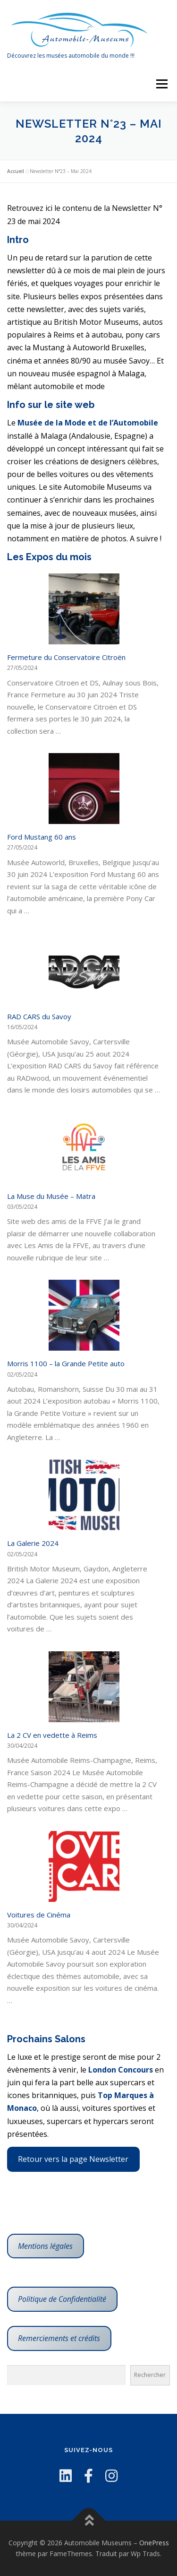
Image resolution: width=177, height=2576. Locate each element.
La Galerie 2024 (33, 1543)
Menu (161, 84)
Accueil (15, 171)
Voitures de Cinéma (38, 1914)
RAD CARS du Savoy (39, 1016)
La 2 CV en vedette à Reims (52, 1735)
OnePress (154, 2542)
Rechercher (150, 2375)
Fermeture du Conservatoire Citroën (66, 657)
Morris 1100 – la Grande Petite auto (66, 1363)
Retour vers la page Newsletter (73, 2159)
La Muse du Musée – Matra (51, 1196)
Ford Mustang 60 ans (41, 836)
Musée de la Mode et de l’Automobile (87, 422)
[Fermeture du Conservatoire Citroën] (84, 608)
